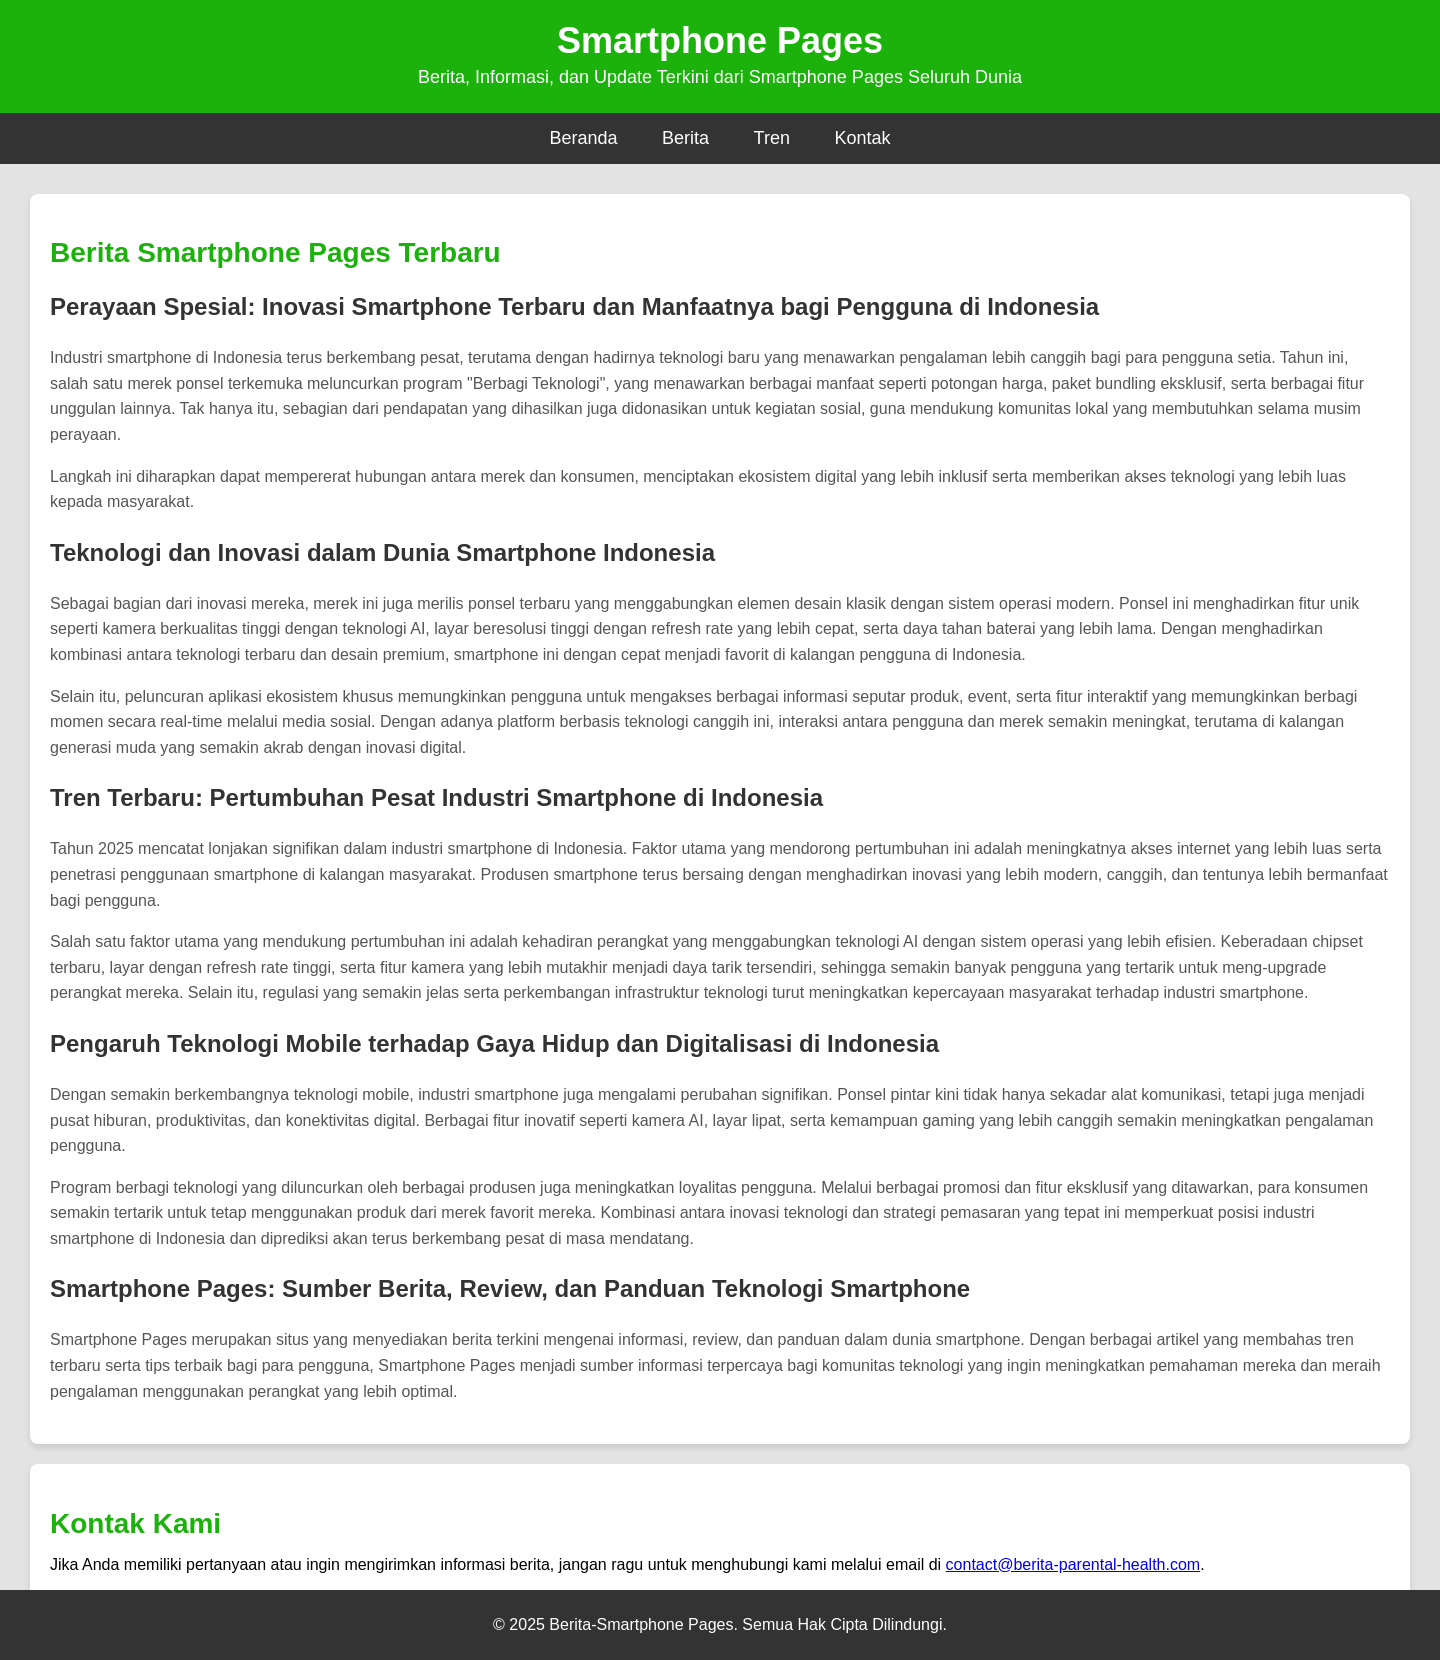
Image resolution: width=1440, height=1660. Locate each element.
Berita (685, 138)
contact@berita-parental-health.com (1073, 1564)
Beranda (584, 138)
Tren (772, 138)
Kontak (862, 138)
